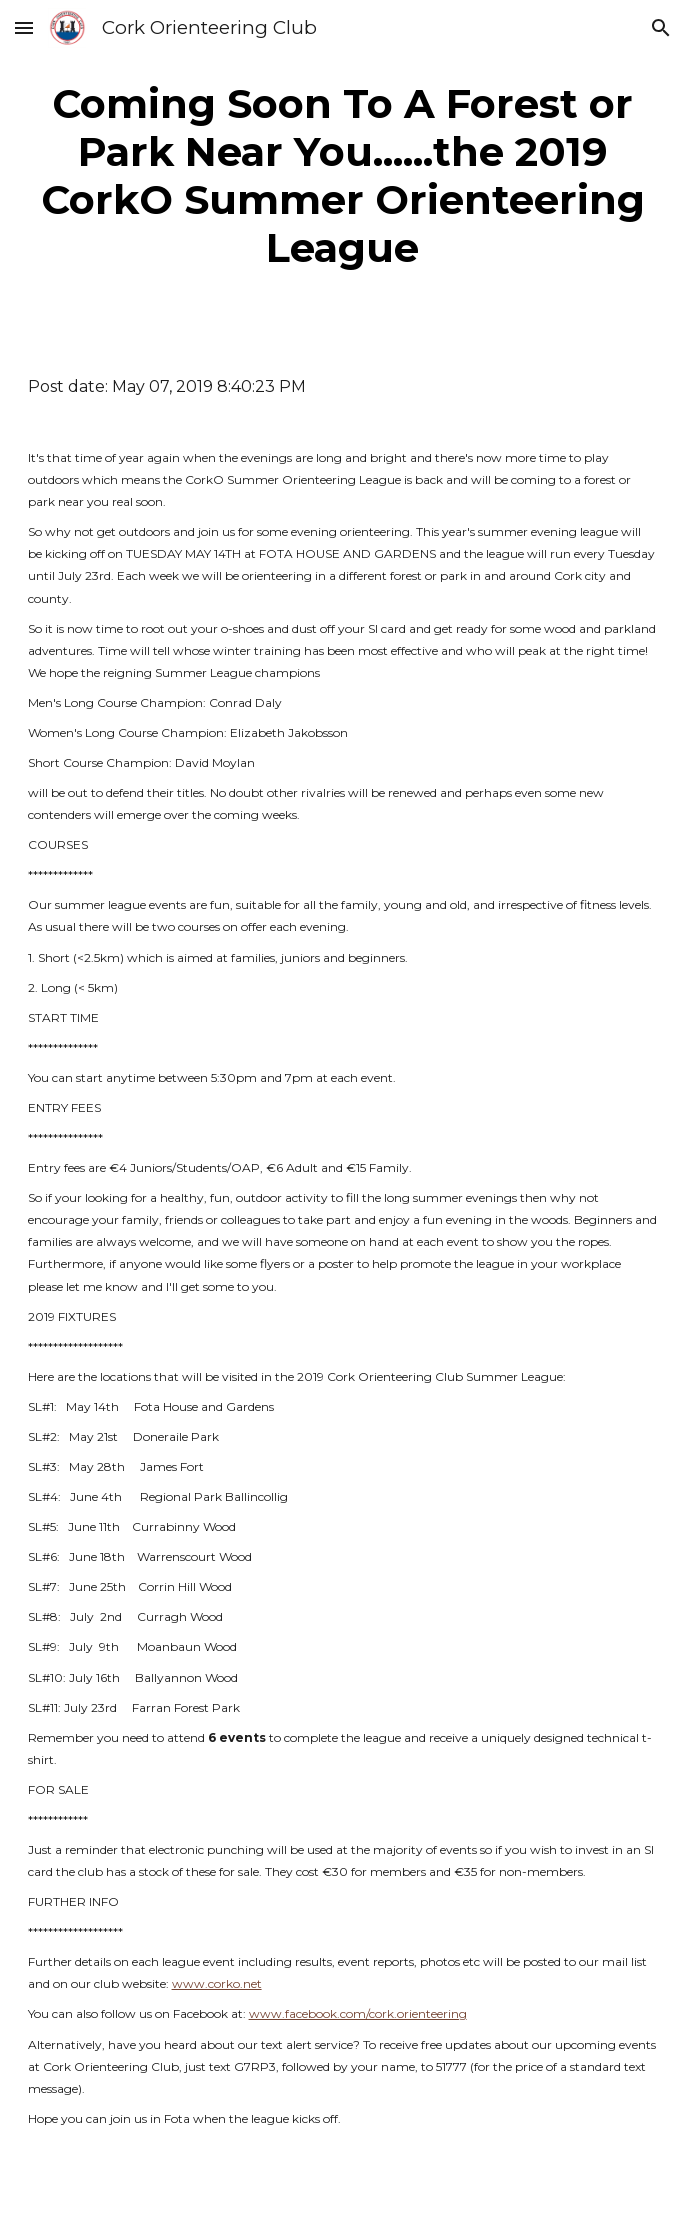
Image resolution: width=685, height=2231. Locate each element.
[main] (343, 176)
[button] (24, 27)
